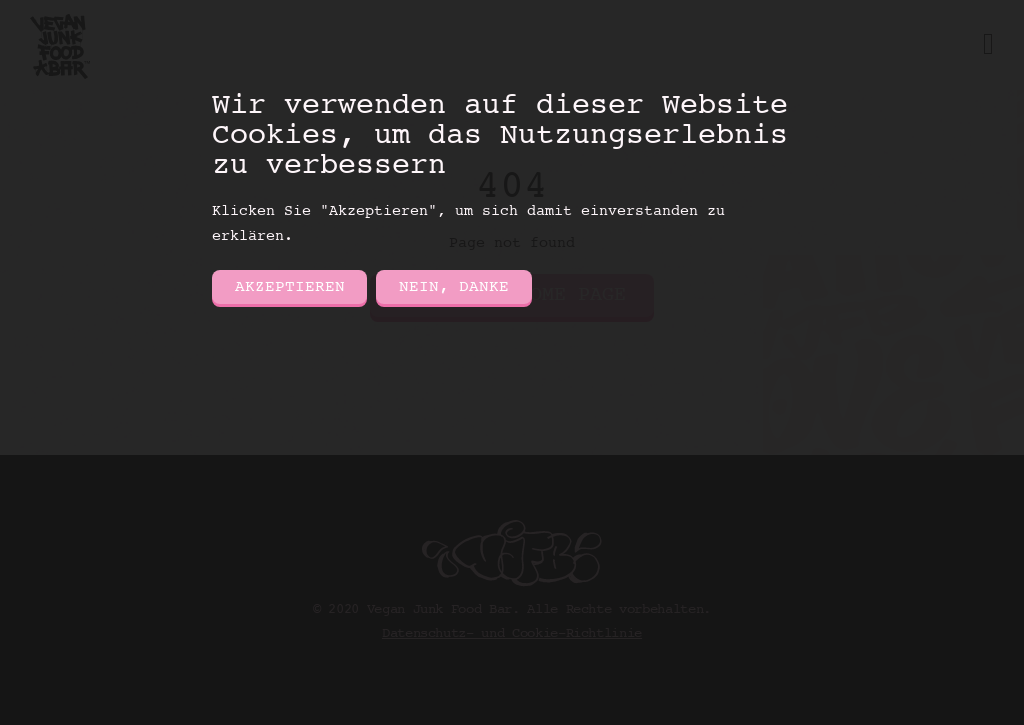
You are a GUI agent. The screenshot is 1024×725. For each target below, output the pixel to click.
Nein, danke (454, 287)
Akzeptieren (290, 287)
